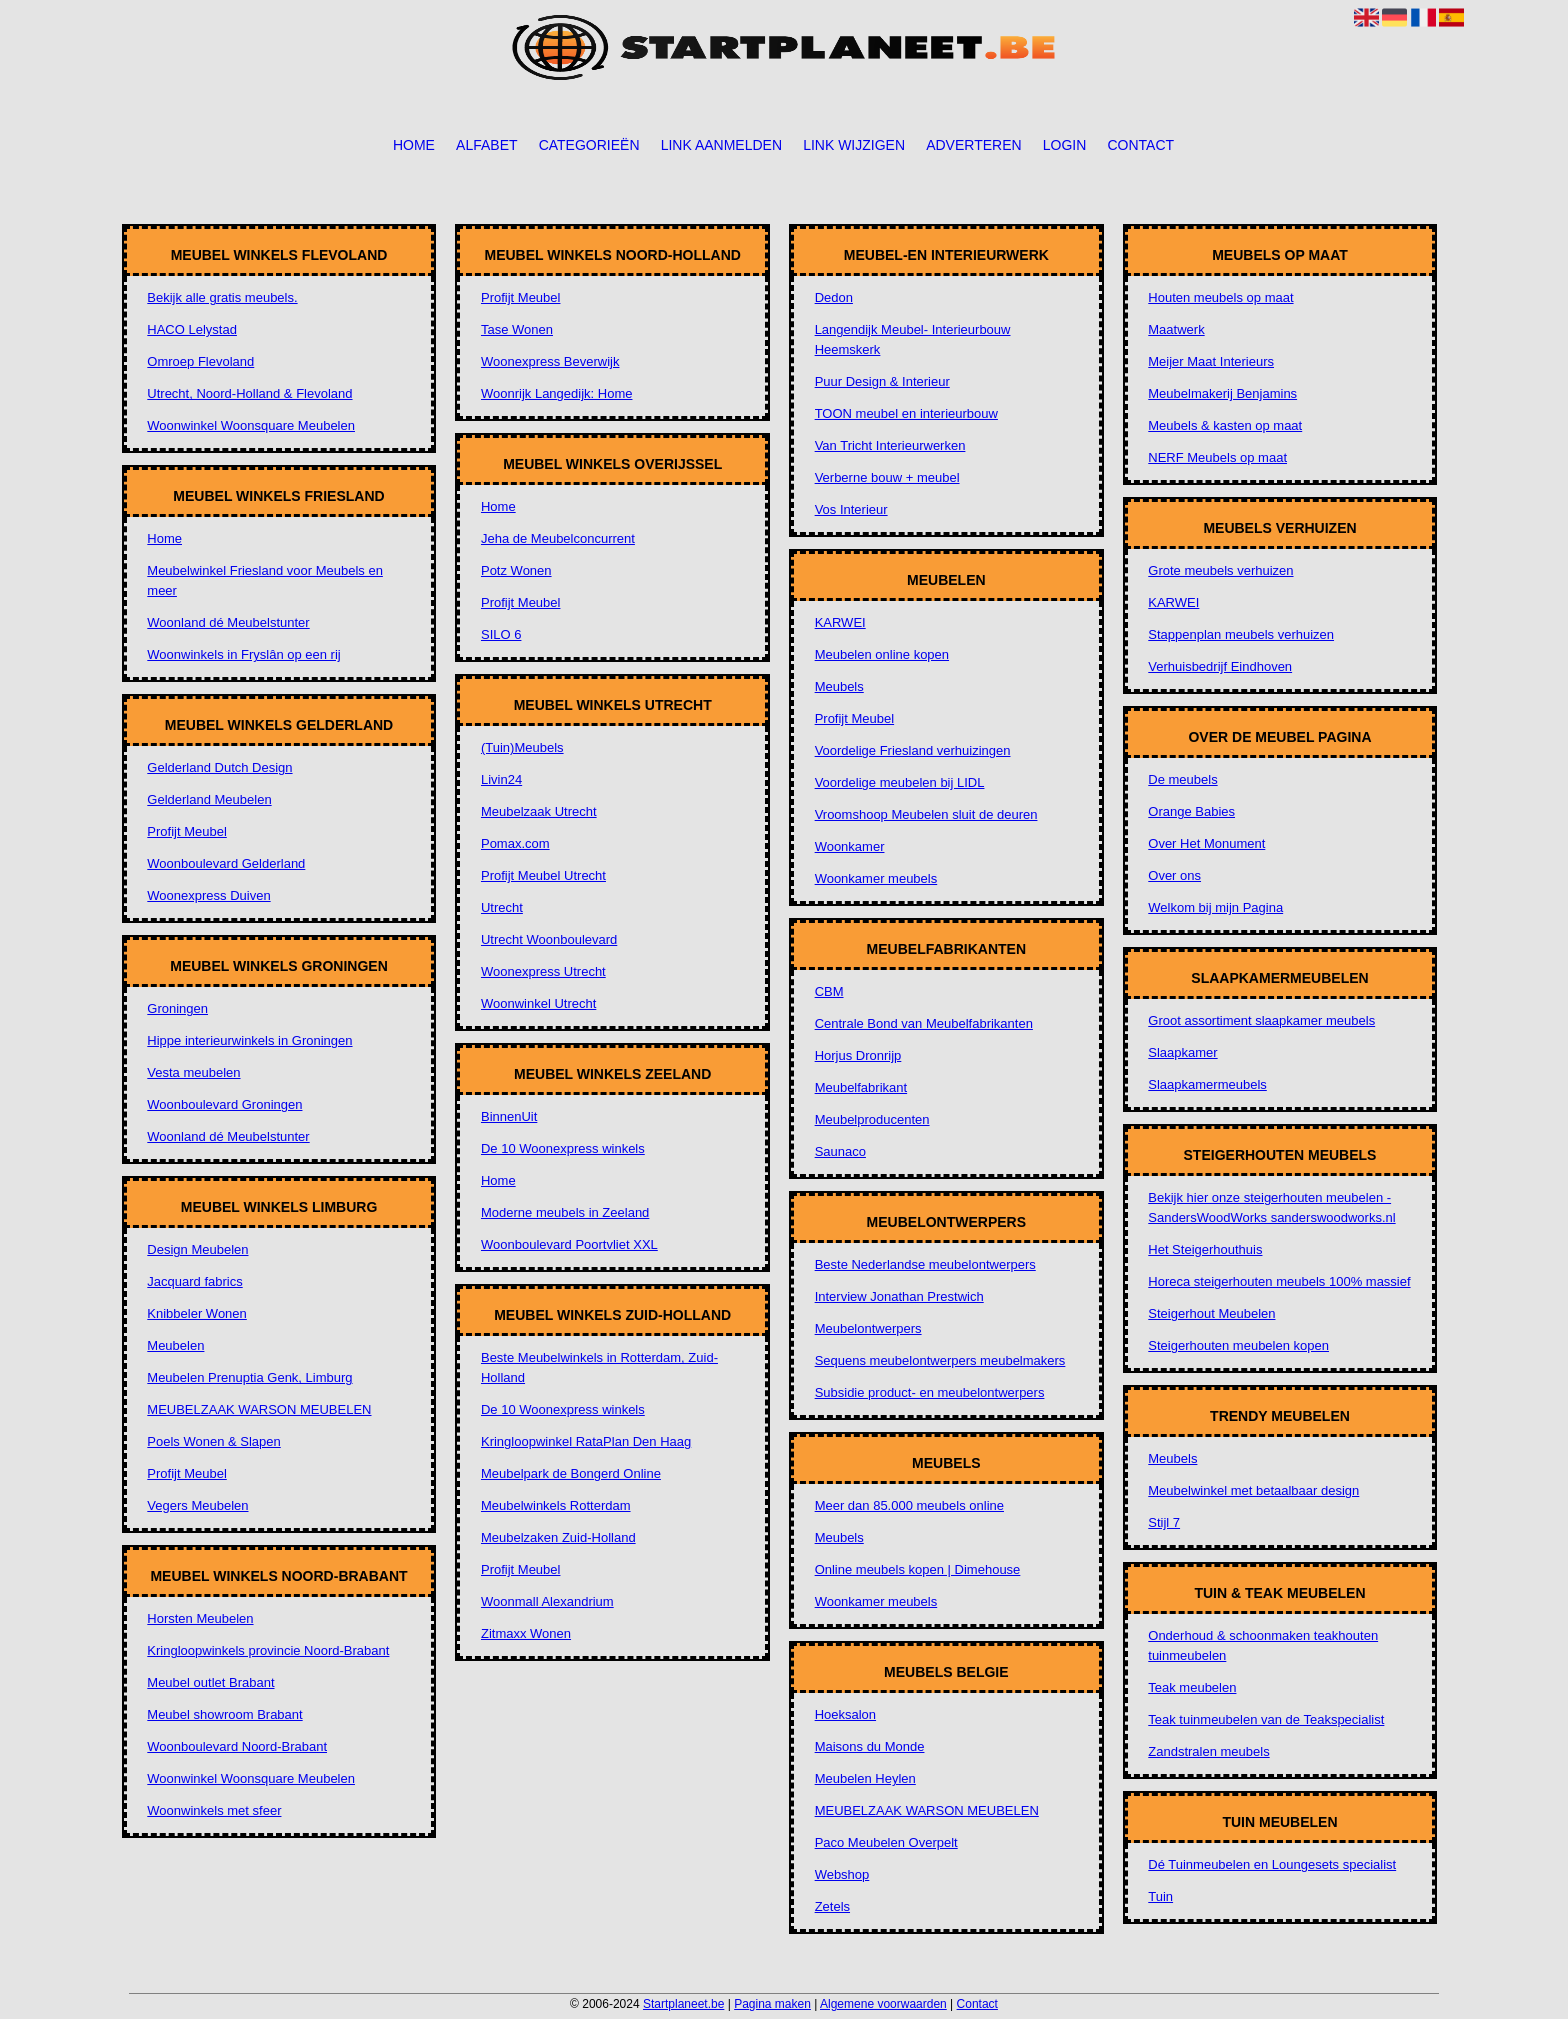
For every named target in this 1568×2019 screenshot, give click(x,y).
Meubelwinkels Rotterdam (556, 1505)
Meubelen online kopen (882, 654)
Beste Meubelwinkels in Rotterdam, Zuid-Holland (599, 1367)
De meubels (1182, 779)
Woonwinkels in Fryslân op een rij (243, 654)
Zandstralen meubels (1208, 1751)
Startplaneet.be (683, 2004)
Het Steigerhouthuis (1205, 1249)
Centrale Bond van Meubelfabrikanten (924, 1023)
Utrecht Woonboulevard (549, 939)
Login (1065, 145)
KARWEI (840, 622)
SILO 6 (501, 634)
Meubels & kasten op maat (1225, 425)
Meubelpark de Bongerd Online (571, 1473)
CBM (829, 991)
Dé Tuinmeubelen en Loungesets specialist (1272, 1864)
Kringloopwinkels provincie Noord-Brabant (268, 1650)
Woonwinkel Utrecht (538, 1003)
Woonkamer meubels (876, 878)
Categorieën (589, 145)
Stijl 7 (1164, 1522)
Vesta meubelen (193, 1072)
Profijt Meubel (186, 831)
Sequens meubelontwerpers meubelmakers (940, 1360)
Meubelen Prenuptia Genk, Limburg (249, 1377)
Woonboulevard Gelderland (226, 863)
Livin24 (501, 779)
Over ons (1174, 875)
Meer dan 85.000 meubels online (909, 1505)
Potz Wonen (516, 570)
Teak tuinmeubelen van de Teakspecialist (1266, 1719)
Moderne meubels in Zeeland (565, 1212)
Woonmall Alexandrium (547, 1601)
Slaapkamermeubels (1207, 1084)
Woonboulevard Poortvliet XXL (569, 1244)
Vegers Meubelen (197, 1505)
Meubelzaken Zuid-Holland (558, 1537)
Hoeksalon (845, 1714)
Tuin (1160, 1896)
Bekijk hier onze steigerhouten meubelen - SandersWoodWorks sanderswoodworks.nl (1271, 1207)
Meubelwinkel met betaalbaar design (1253, 1490)
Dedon (834, 297)
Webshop (842, 1874)
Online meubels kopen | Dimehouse (918, 1569)
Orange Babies (1191, 811)
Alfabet (486, 145)
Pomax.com (515, 843)
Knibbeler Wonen (197, 1313)
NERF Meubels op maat (1217, 457)
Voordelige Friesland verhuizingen (913, 750)
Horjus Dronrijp (858, 1055)
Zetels (832, 1906)
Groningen (177, 1008)
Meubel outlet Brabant (210, 1682)
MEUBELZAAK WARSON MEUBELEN (259, 1409)
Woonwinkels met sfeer (214, 1810)
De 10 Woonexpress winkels (563, 1148)
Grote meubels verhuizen (1220, 570)
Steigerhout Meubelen (1211, 1313)
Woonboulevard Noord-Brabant (237, 1746)
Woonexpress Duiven (208, 895)
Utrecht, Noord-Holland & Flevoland (249, 393)
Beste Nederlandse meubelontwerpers (925, 1264)
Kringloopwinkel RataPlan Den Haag (586, 1441)
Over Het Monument (1206, 843)
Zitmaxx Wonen (526, 1633)
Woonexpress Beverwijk (550, 361)
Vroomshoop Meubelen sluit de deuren (926, 814)
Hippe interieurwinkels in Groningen (249, 1040)
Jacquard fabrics (194, 1281)
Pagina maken (772, 2004)
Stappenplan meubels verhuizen (1241, 634)
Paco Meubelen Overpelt (886, 1842)
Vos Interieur (851, 509)
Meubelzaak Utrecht (539, 811)
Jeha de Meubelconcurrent (558, 538)
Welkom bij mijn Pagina (1215, 907)
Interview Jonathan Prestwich (899, 1296)
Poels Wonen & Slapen (213, 1441)
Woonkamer (850, 846)
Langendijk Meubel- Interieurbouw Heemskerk (913, 339)
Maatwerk (1176, 329)
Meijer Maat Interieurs (1211, 361)
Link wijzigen (854, 145)
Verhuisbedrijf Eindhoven (1220, 666)
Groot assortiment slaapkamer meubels (1261, 1020)
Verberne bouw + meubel (887, 477)
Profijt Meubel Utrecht (543, 875)
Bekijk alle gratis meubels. (222, 297)
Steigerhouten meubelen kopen (1238, 1345)
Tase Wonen (517, 329)
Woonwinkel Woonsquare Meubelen (251, 425)
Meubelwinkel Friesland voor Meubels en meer (265, 580)
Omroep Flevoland (200, 361)
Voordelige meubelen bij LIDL (900, 782)
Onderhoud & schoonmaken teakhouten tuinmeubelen (1263, 1645)
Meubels (839, 686)
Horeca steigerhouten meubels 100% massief (1279, 1281)
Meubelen (175, 1345)
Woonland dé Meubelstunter (228, 622)
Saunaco (840, 1151)
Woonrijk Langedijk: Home (557, 393)
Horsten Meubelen (200, 1618)
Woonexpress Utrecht (543, 971)
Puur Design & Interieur (882, 381)
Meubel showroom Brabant (224, 1714)
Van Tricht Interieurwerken (890, 445)
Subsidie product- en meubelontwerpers (930, 1392)
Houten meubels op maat (1220, 297)
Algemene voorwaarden (883, 2004)
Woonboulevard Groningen (224, 1104)
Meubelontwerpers (868, 1328)
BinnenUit (509, 1116)
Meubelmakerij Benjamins (1222, 393)
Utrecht (502, 907)
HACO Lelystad (192, 329)
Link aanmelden (721, 145)
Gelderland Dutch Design (219, 767)
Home (414, 145)
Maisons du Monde (870, 1746)
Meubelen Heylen (865, 1778)
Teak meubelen (1192, 1687)
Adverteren (973, 145)
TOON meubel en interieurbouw (906, 413)
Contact (1140, 145)
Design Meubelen (197, 1249)
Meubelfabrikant (861, 1087)
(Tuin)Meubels (522, 747)
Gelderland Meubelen (209, 799)
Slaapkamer (1182, 1052)
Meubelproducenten (872, 1119)
